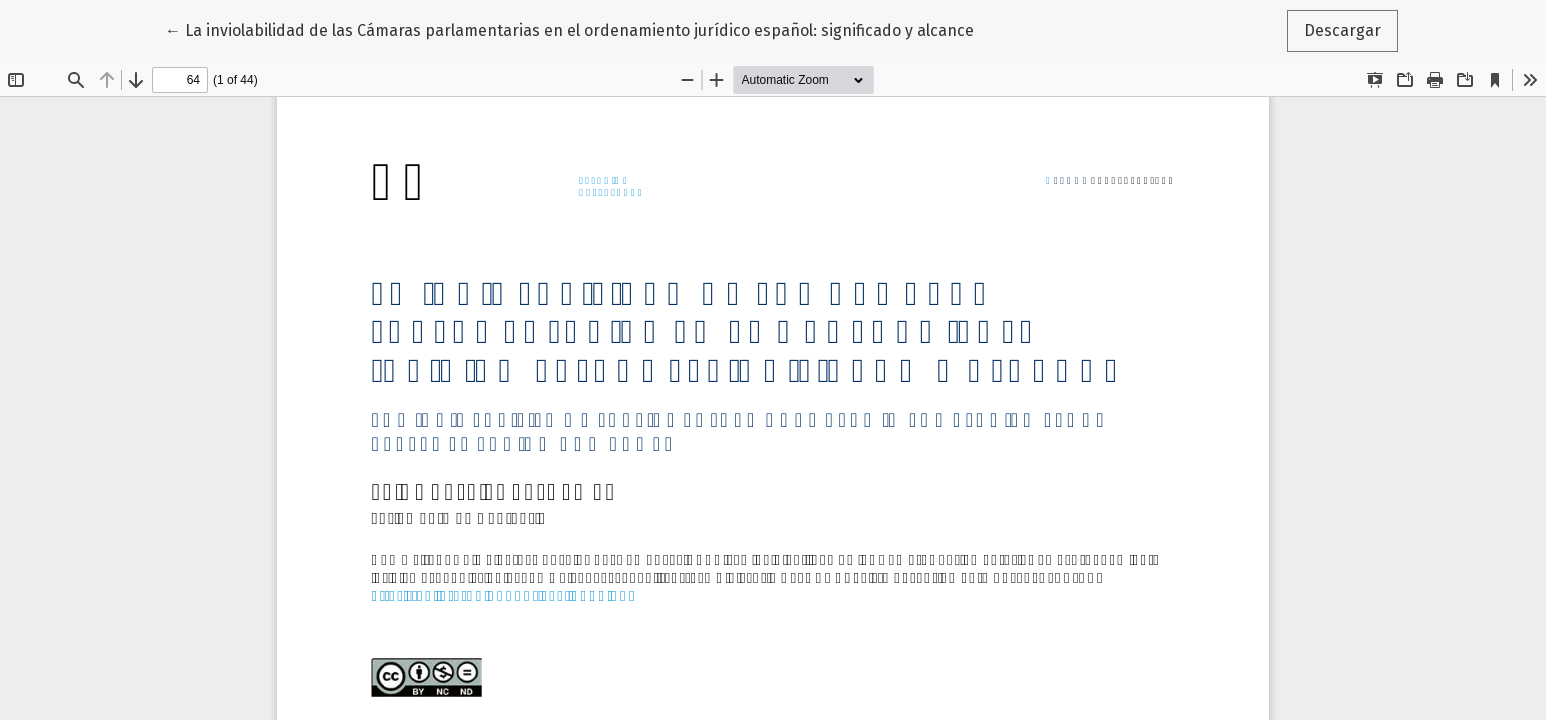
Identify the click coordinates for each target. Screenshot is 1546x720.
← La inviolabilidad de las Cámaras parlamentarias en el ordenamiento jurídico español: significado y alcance (569, 29)
